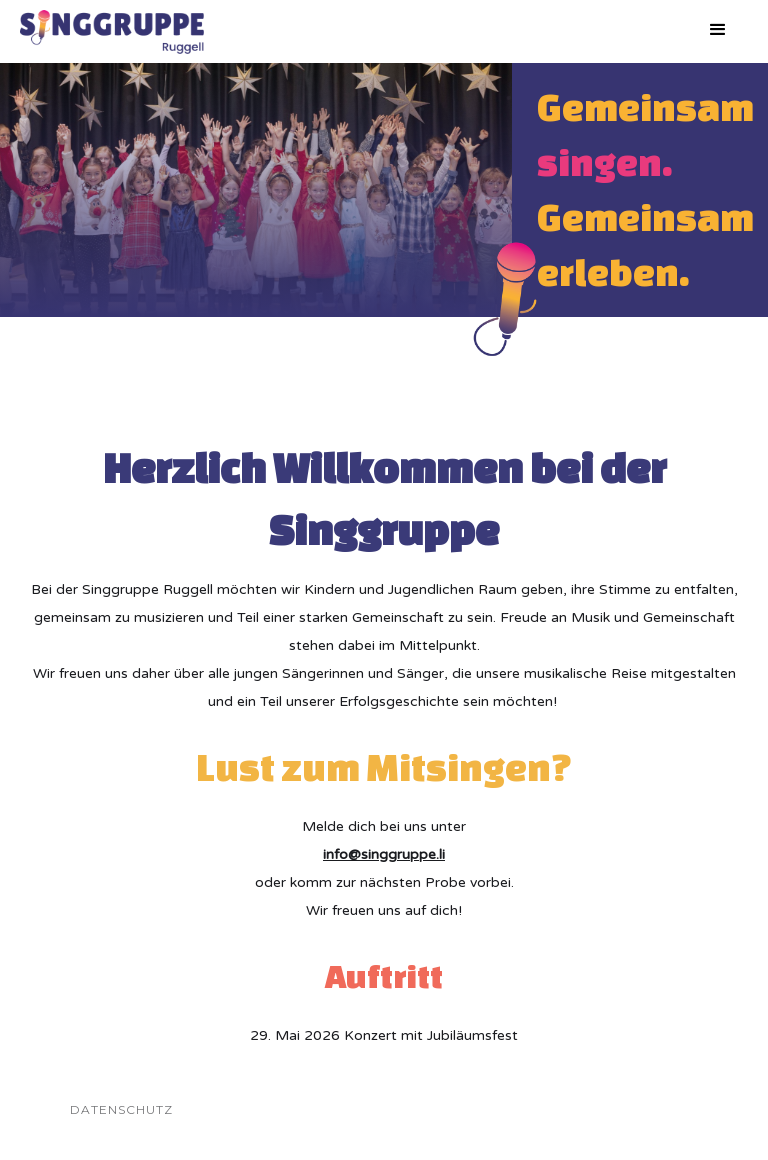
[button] (718, 30)
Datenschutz (121, 1109)
